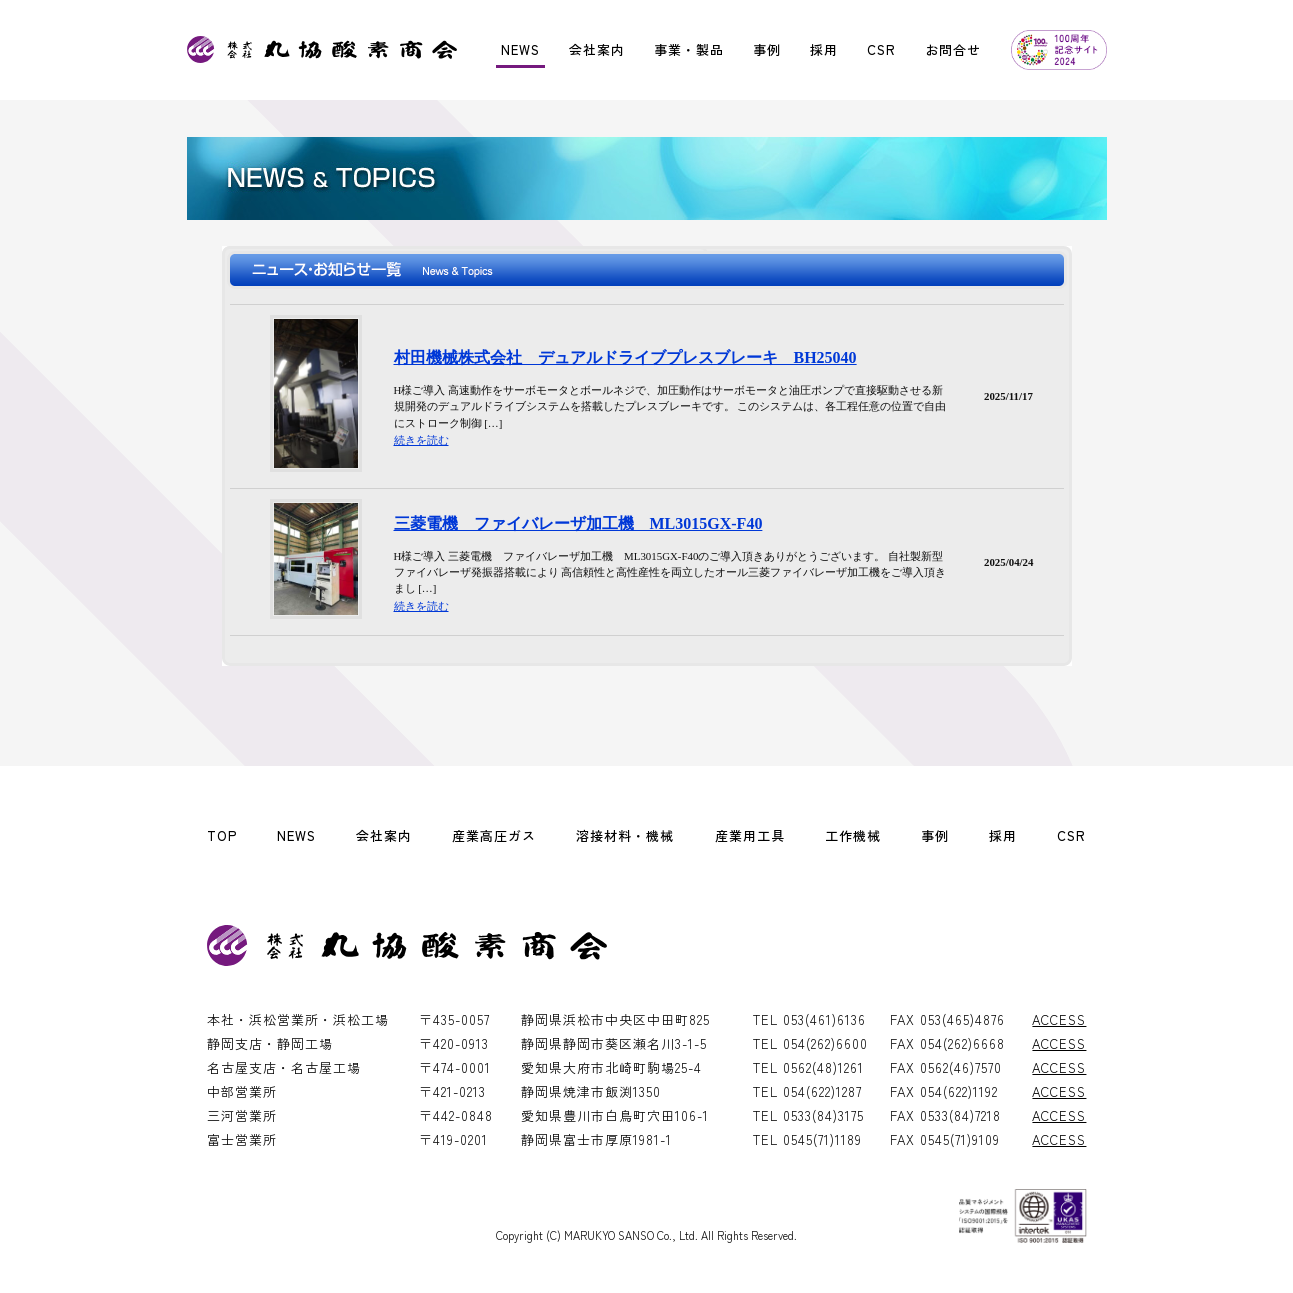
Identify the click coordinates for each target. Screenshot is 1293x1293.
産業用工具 (750, 835)
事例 (767, 49)
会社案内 (597, 49)
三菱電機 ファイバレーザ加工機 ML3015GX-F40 (578, 523)
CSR (881, 49)
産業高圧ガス (494, 835)
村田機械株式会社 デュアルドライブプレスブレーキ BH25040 (625, 357)
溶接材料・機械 (625, 835)
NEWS (520, 49)
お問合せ (953, 49)
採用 (824, 49)
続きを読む (421, 440)
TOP (222, 835)
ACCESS (1059, 1019)
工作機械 (853, 835)
